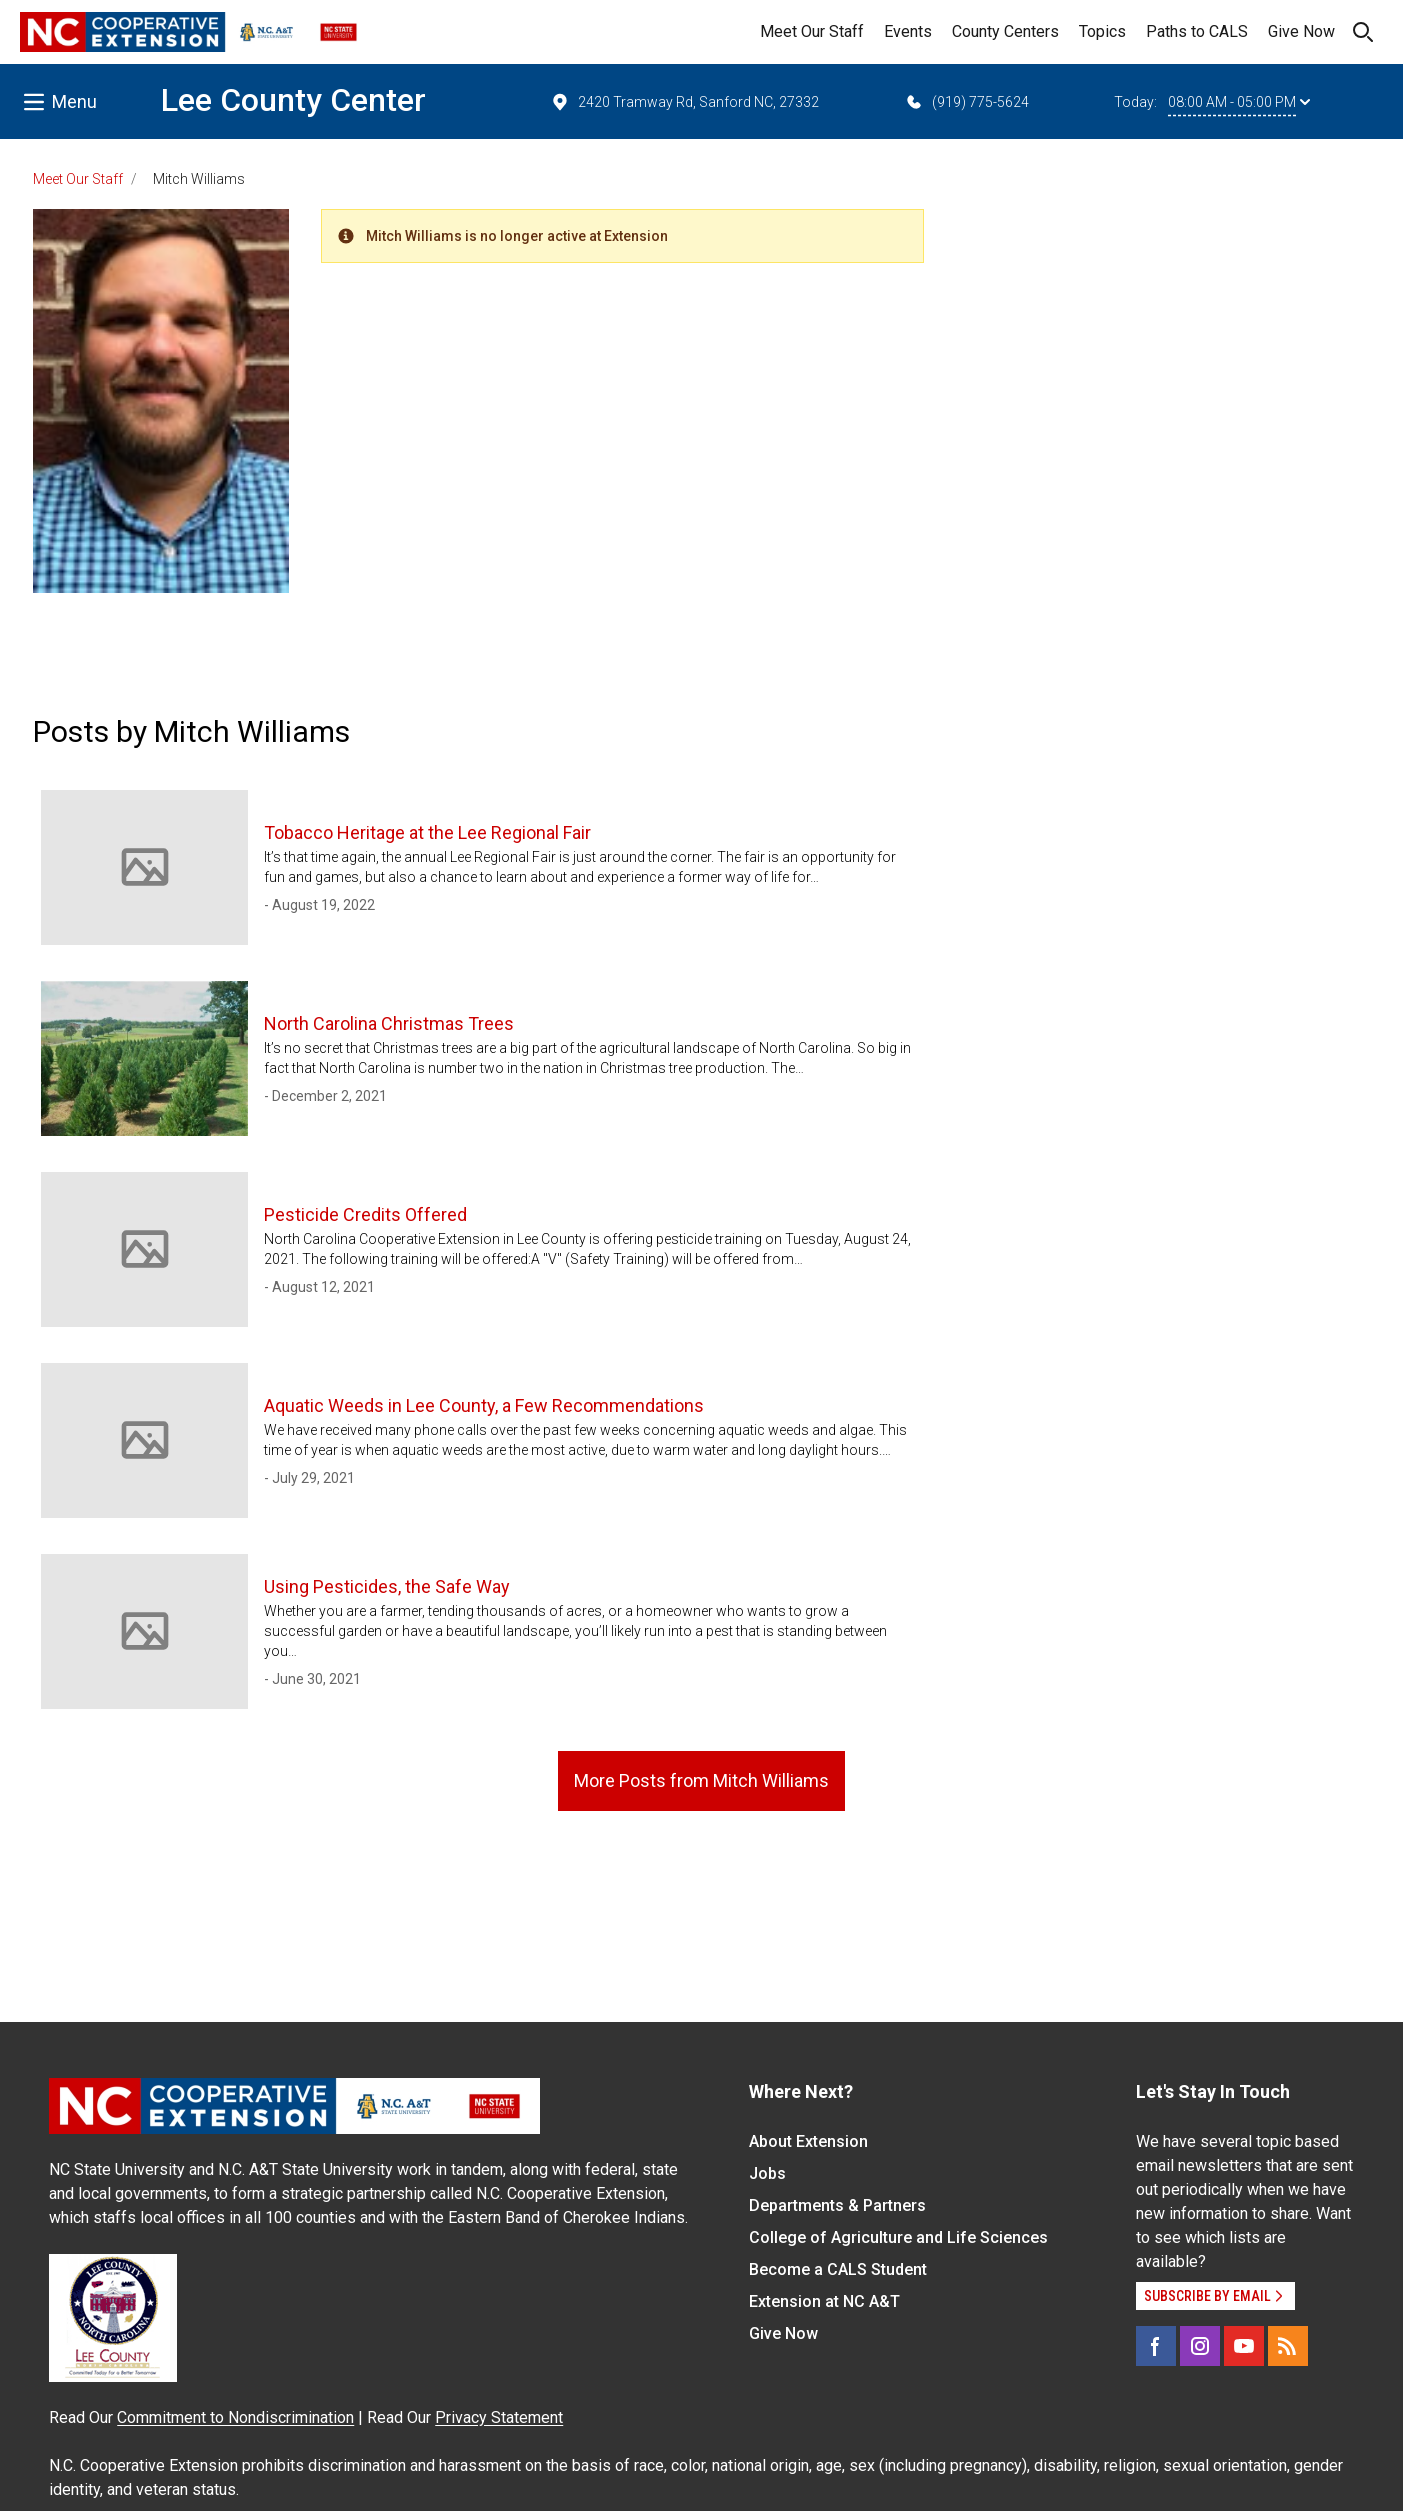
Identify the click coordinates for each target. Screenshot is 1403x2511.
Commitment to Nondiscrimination (235, 2417)
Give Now (1301, 31)
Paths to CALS (1197, 31)
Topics (1102, 31)
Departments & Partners (837, 2205)
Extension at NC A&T (824, 2301)
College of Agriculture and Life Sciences (898, 2237)
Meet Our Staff (812, 31)
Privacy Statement (499, 2417)
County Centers (1005, 31)
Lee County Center (293, 100)
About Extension (808, 2141)
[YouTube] (1244, 2346)
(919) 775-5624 (966, 102)
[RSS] (1288, 2346)
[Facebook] (1156, 2346)
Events (908, 31)
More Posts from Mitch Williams (701, 1780)
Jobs (767, 2173)
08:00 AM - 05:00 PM (1239, 102)
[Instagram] (1200, 2346)
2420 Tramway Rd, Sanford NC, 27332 (684, 102)
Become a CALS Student (838, 2269)
